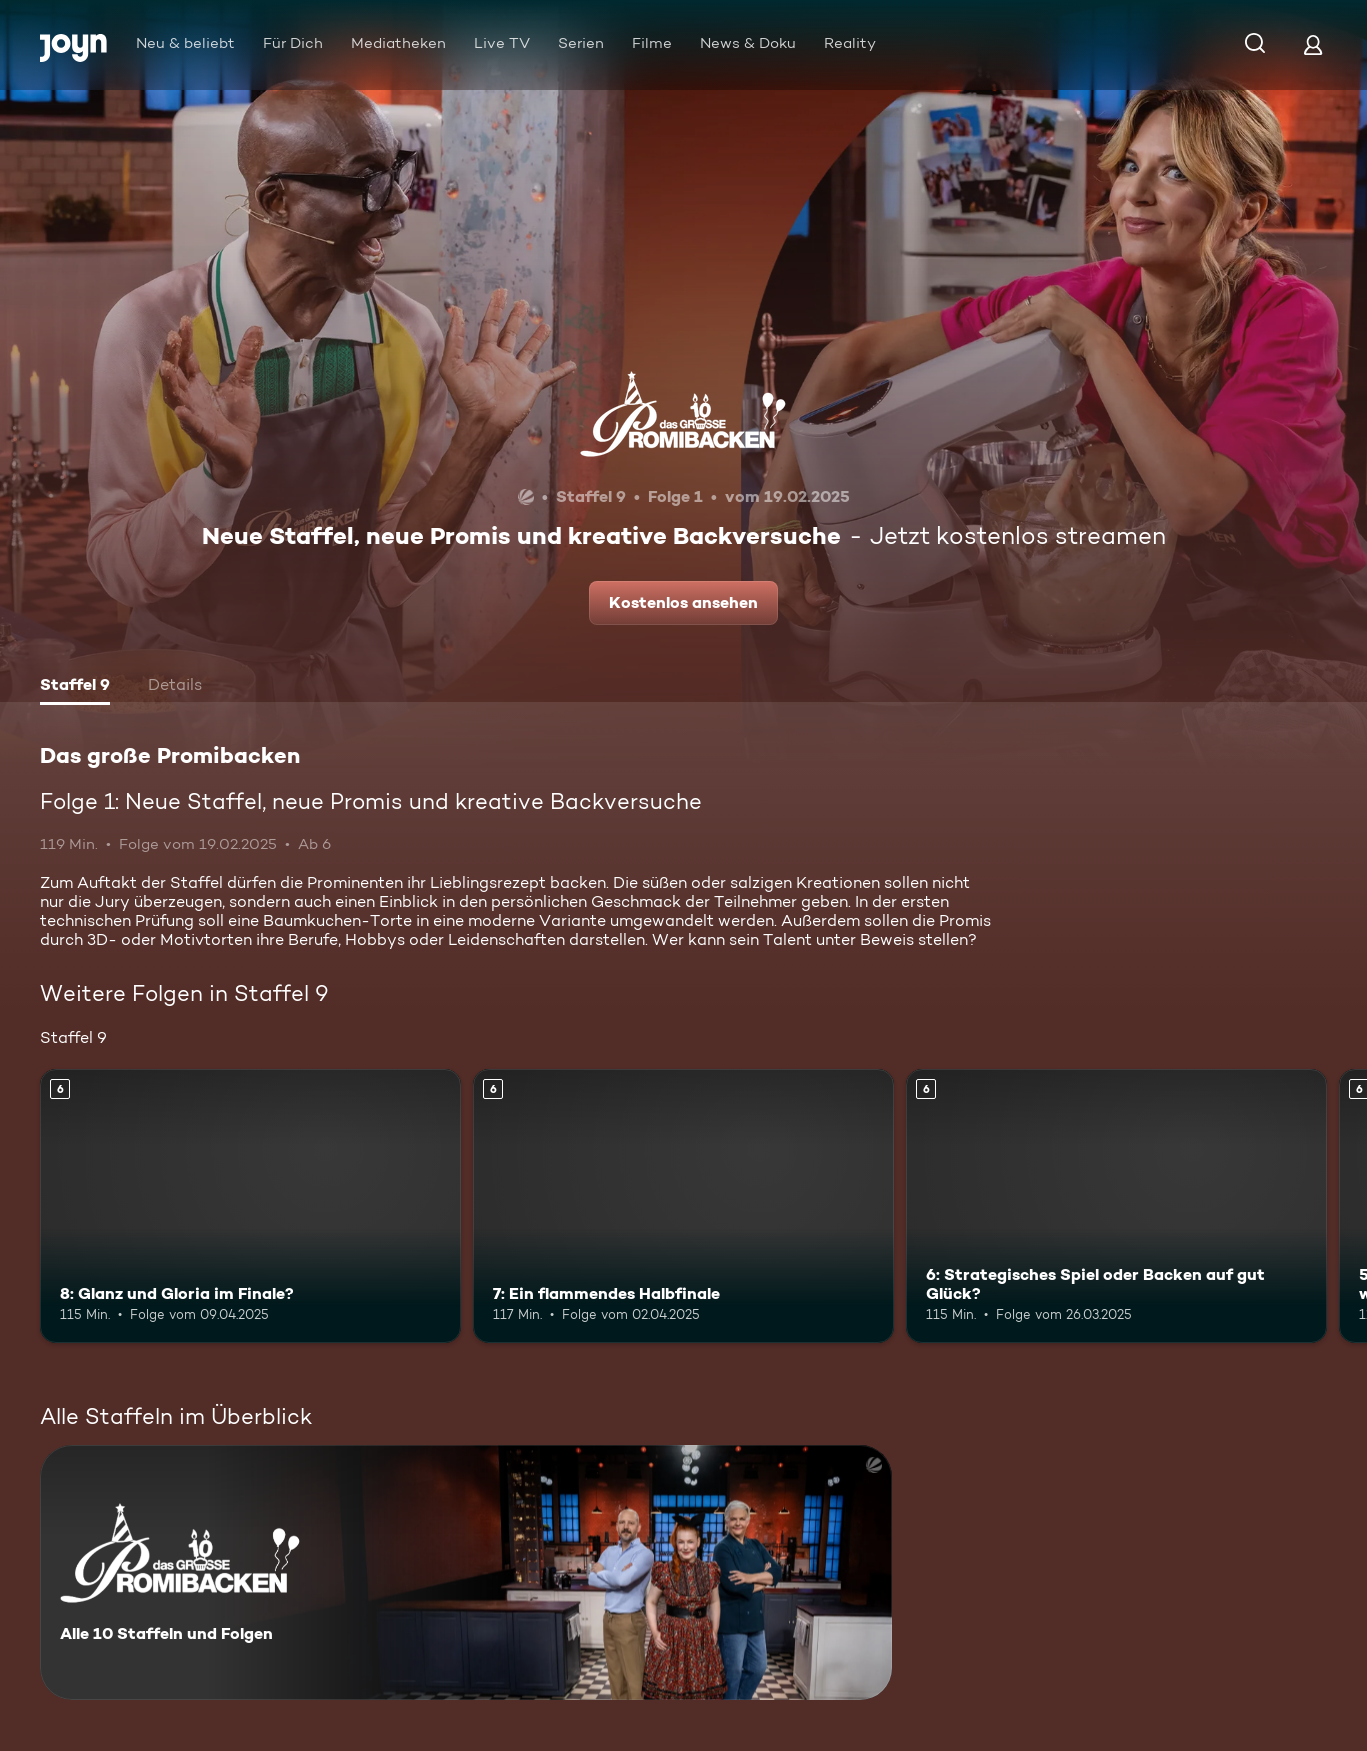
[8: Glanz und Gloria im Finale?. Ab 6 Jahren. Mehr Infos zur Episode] (250, 1206)
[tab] (75, 687)
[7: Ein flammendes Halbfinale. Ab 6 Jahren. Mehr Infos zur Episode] (683, 1206)
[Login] (1313, 44)
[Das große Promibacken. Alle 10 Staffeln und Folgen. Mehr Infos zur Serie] (466, 1572)
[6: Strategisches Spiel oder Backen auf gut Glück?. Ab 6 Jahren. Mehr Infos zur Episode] (1116, 1206)
